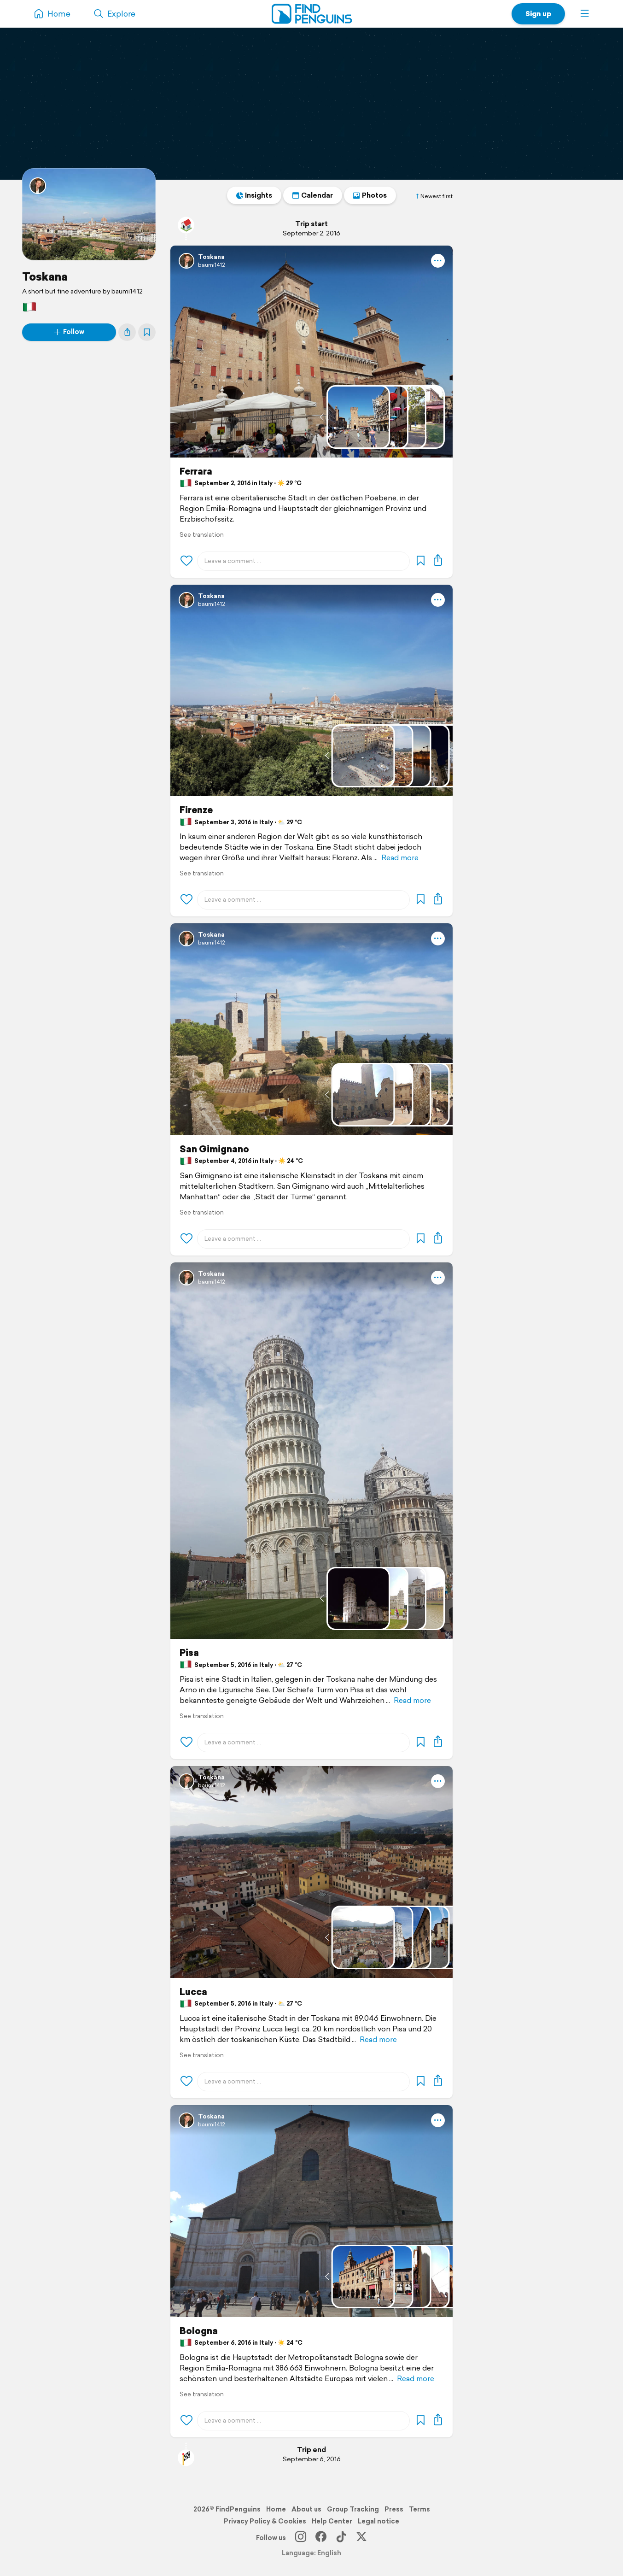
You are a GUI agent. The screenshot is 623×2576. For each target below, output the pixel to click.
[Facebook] (320, 2537)
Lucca (193, 1991)
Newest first (434, 196)
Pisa (189, 1652)
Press (393, 2509)
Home (276, 2509)
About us (306, 2509)
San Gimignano (214, 1149)
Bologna (199, 2330)
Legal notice (378, 2521)
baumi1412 (211, 265)
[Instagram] (300, 2537)
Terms (419, 2509)
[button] (584, 14)
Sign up (538, 13)
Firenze (196, 810)
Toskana (45, 276)
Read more (400, 857)
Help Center (332, 2521)
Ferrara (196, 471)
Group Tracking (353, 2509)
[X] (361, 2537)
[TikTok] (341, 2537)
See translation (202, 534)
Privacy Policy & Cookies (265, 2521)
